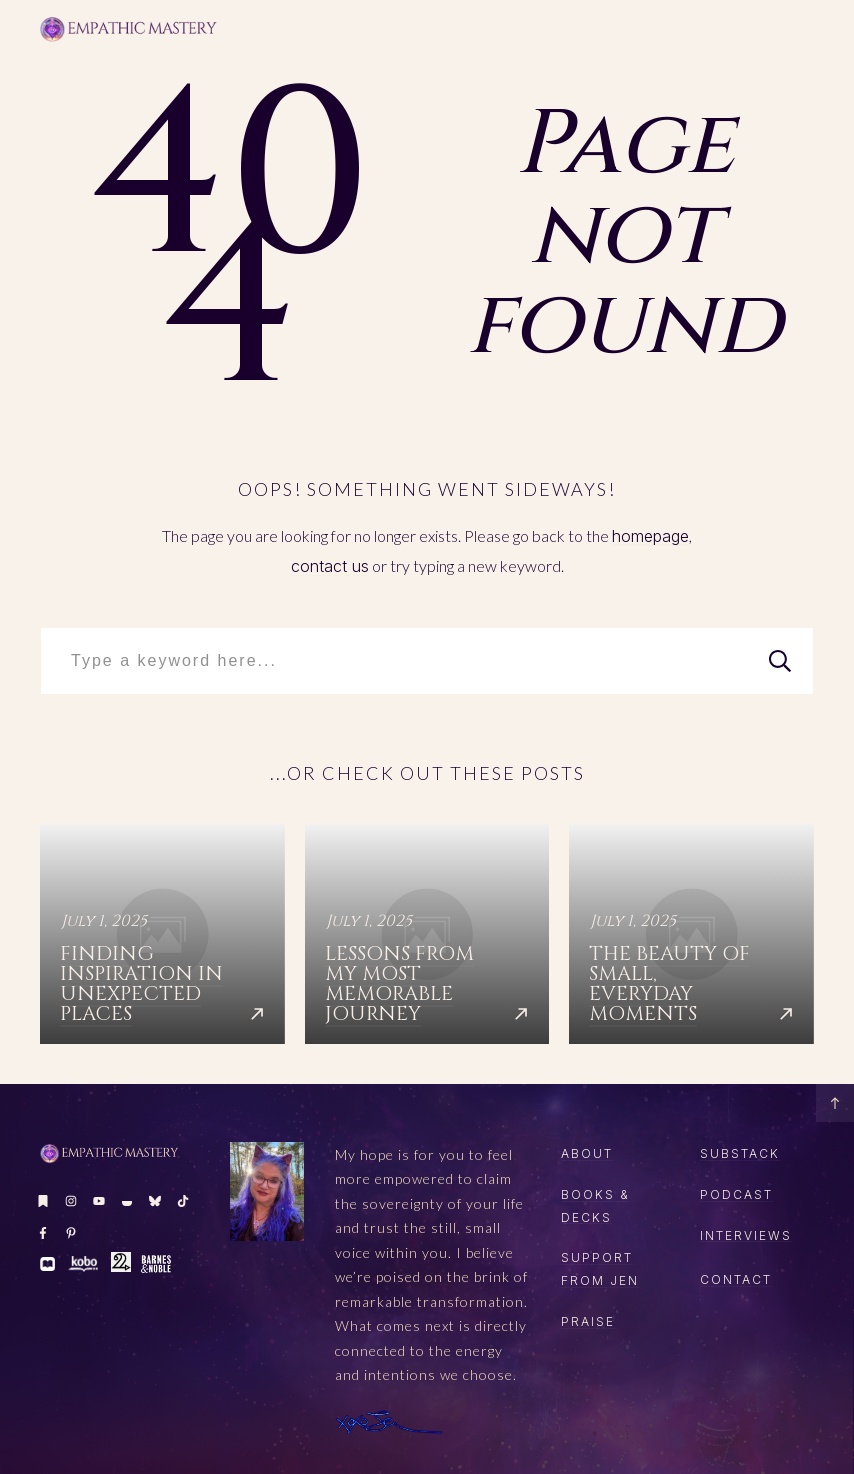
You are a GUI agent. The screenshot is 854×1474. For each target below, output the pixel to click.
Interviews (746, 1235)
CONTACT (736, 1279)
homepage (650, 536)
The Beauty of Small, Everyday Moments (691, 934)
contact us (330, 566)
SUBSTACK (740, 1153)
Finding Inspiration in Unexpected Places (162, 934)
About (587, 1153)
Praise (588, 1321)
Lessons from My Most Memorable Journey (427, 934)
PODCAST (736, 1194)
